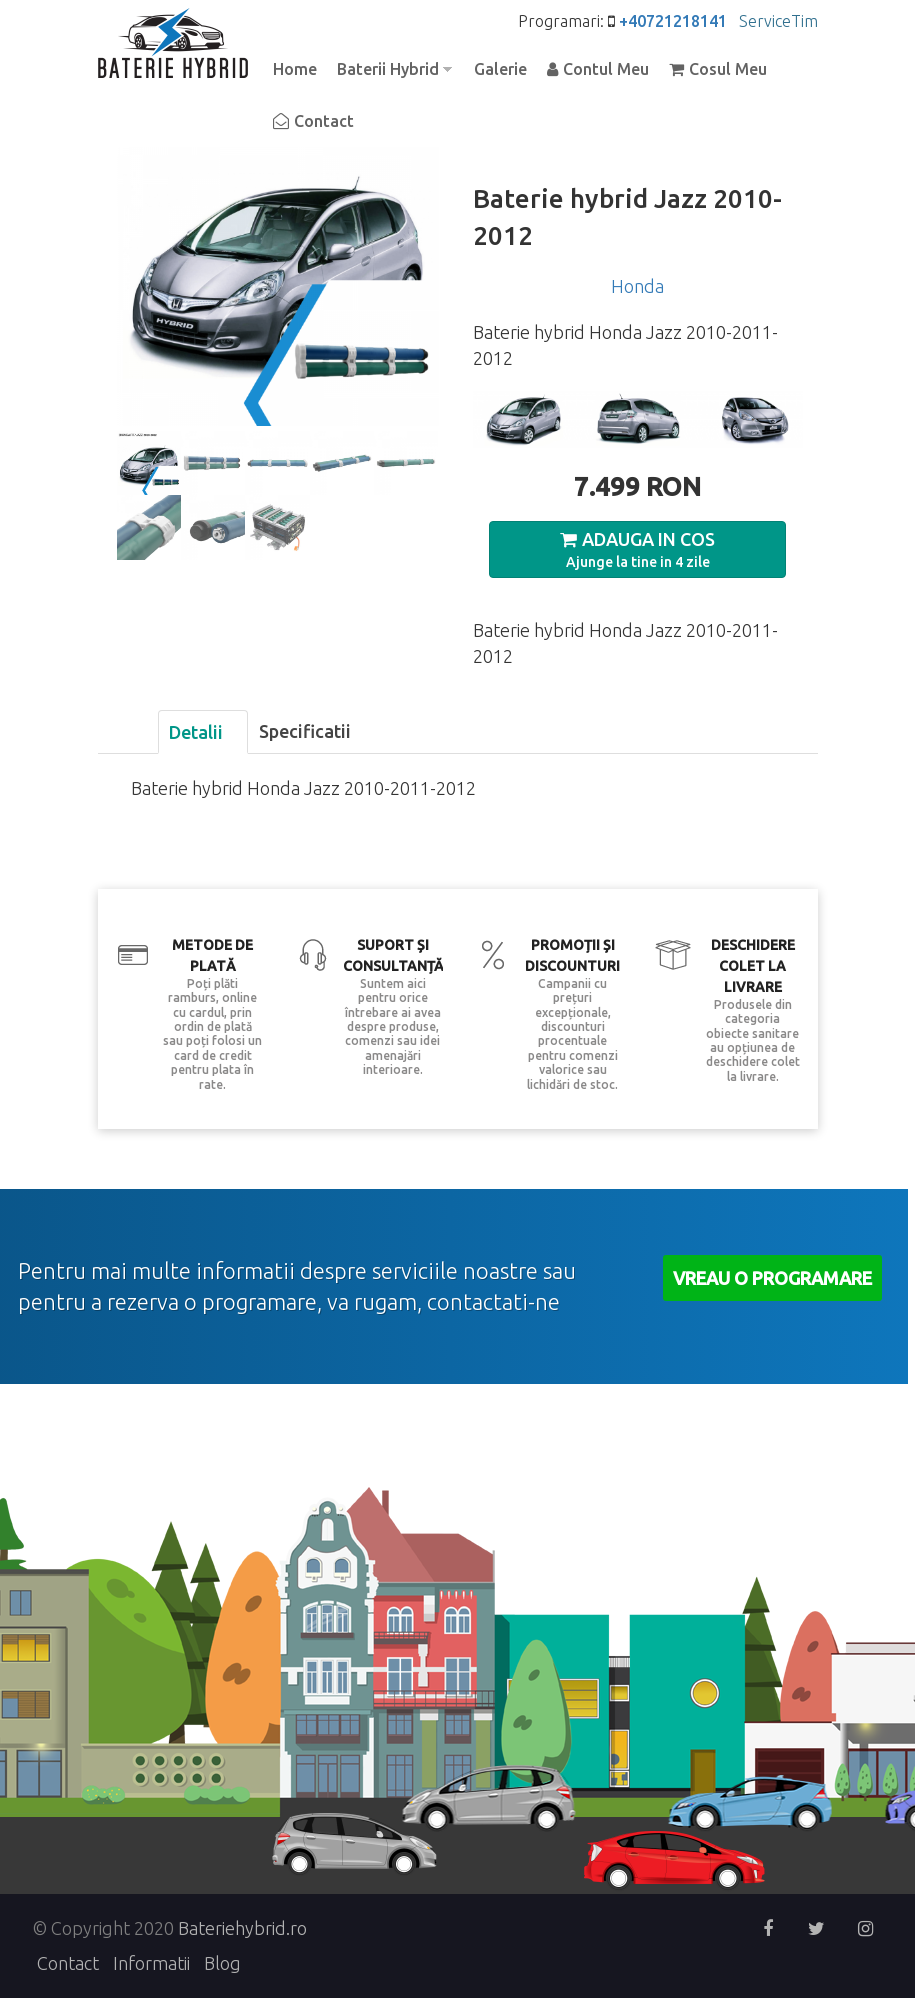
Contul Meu (606, 69)
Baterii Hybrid (389, 70)
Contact (324, 121)
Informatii (151, 1963)
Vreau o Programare (772, 1278)
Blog (222, 1963)
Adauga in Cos (648, 539)
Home (295, 69)
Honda (637, 286)
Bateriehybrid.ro (242, 1928)
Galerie (500, 69)
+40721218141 (673, 21)
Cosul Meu (728, 69)
